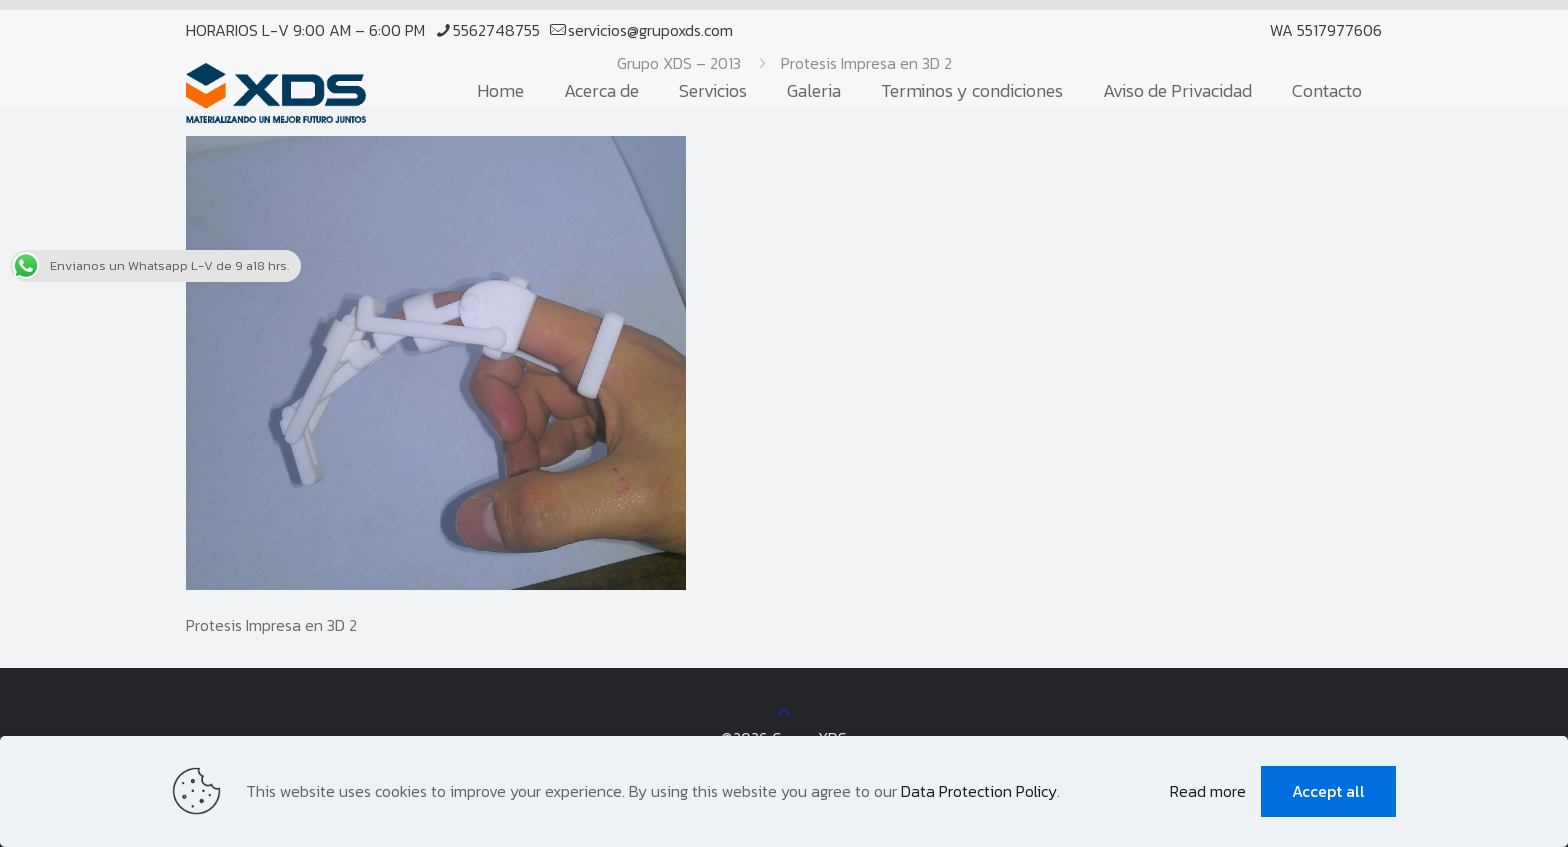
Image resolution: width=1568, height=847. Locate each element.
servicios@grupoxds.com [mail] (650, 30)
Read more (1208, 791)
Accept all (1328, 791)
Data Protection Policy (979, 791)
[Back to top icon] (784, 712)
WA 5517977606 (1326, 30)
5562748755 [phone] (496, 30)
